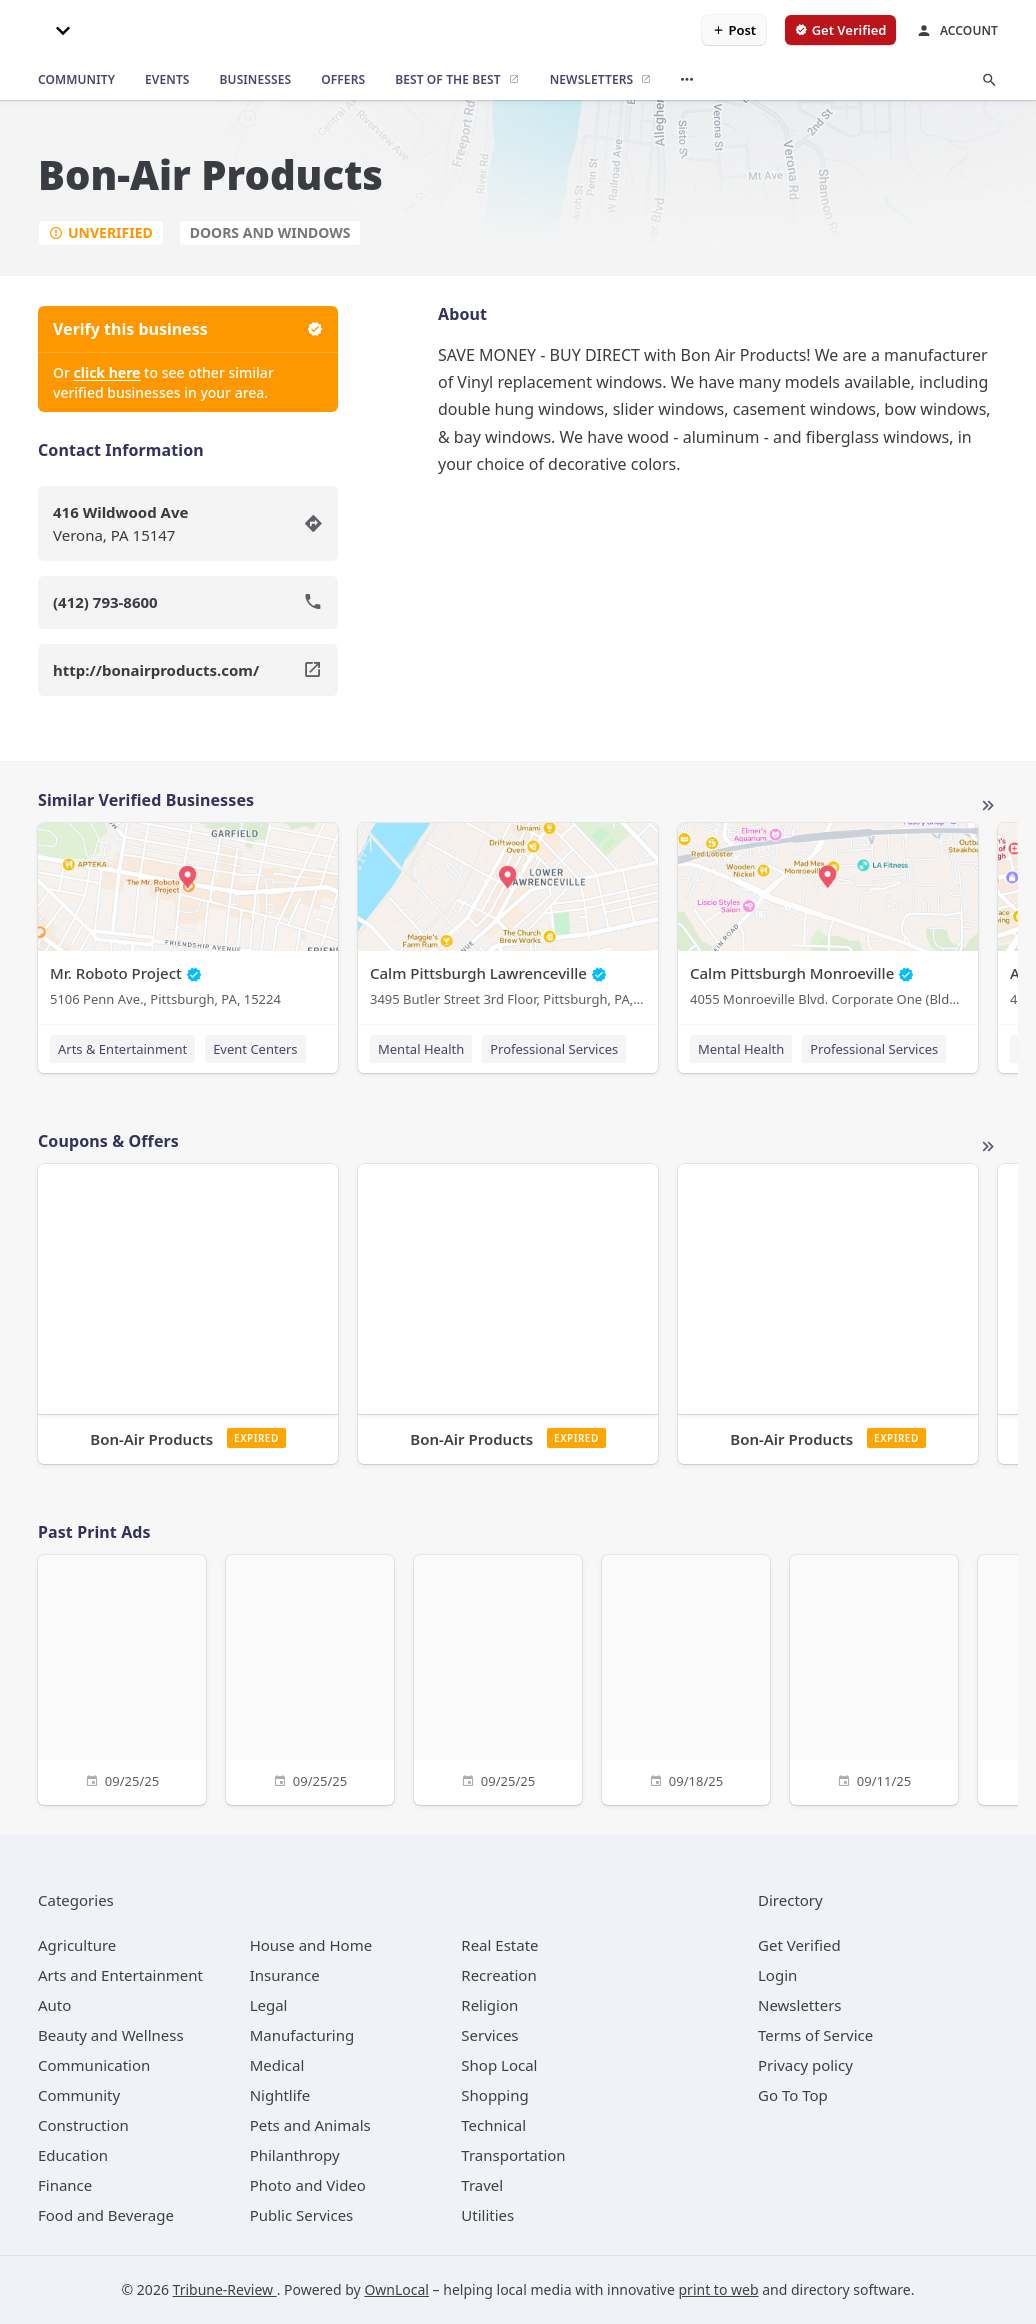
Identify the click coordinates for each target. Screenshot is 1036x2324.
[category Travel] (482, 2185)
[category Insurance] (285, 1975)
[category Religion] (489, 2005)
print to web (719, 2289)
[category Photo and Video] (308, 2185)
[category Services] (489, 2035)
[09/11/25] (874, 1677)
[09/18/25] (686, 1677)
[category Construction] (83, 2125)
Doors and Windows (270, 232)
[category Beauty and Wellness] (111, 2035)
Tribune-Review (225, 2289)
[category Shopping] (494, 2095)
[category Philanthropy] (295, 2155)
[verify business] (840, 30)
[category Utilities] (487, 2215)
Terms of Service (815, 2035)
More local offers (988, 1147)
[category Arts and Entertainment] (120, 1975)
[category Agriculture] (77, 1945)
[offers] (343, 80)
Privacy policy (805, 2065)
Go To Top (793, 2095)
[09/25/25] (122, 1677)
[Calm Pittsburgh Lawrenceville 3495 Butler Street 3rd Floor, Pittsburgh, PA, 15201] (508, 919)
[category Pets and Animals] (310, 2125)
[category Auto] (54, 2005)
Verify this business (188, 329)
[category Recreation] (498, 1975)
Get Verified (799, 1945)
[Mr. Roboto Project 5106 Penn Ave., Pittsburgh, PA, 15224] (188, 919)
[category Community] (79, 2095)
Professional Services (554, 1049)
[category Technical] (493, 2125)
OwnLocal (396, 2289)
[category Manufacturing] (302, 2035)
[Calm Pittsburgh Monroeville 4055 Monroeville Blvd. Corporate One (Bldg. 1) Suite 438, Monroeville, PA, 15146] (828, 919)
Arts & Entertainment (122, 1049)
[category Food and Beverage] (106, 2215)
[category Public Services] (302, 2215)
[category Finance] (65, 2185)
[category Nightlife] (280, 2095)
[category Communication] (94, 2065)
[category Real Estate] (499, 1945)
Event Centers (255, 1049)
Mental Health (421, 1049)
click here (107, 372)
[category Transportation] (513, 2155)
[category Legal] (269, 2005)
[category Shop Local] (499, 2065)
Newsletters (800, 2005)
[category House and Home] (311, 1945)
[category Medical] (277, 2065)
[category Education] (73, 2155)
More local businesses (988, 806)
